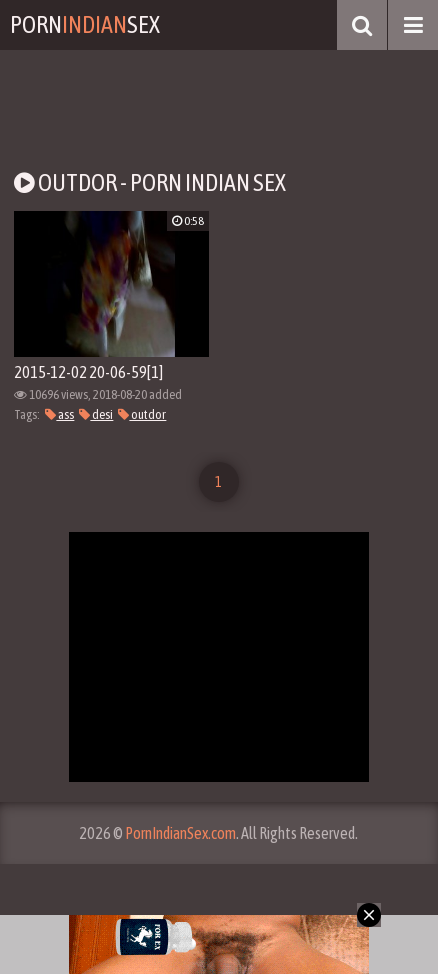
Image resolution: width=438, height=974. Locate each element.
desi (96, 414)
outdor (142, 414)
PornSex (85, 24)
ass (59, 414)
